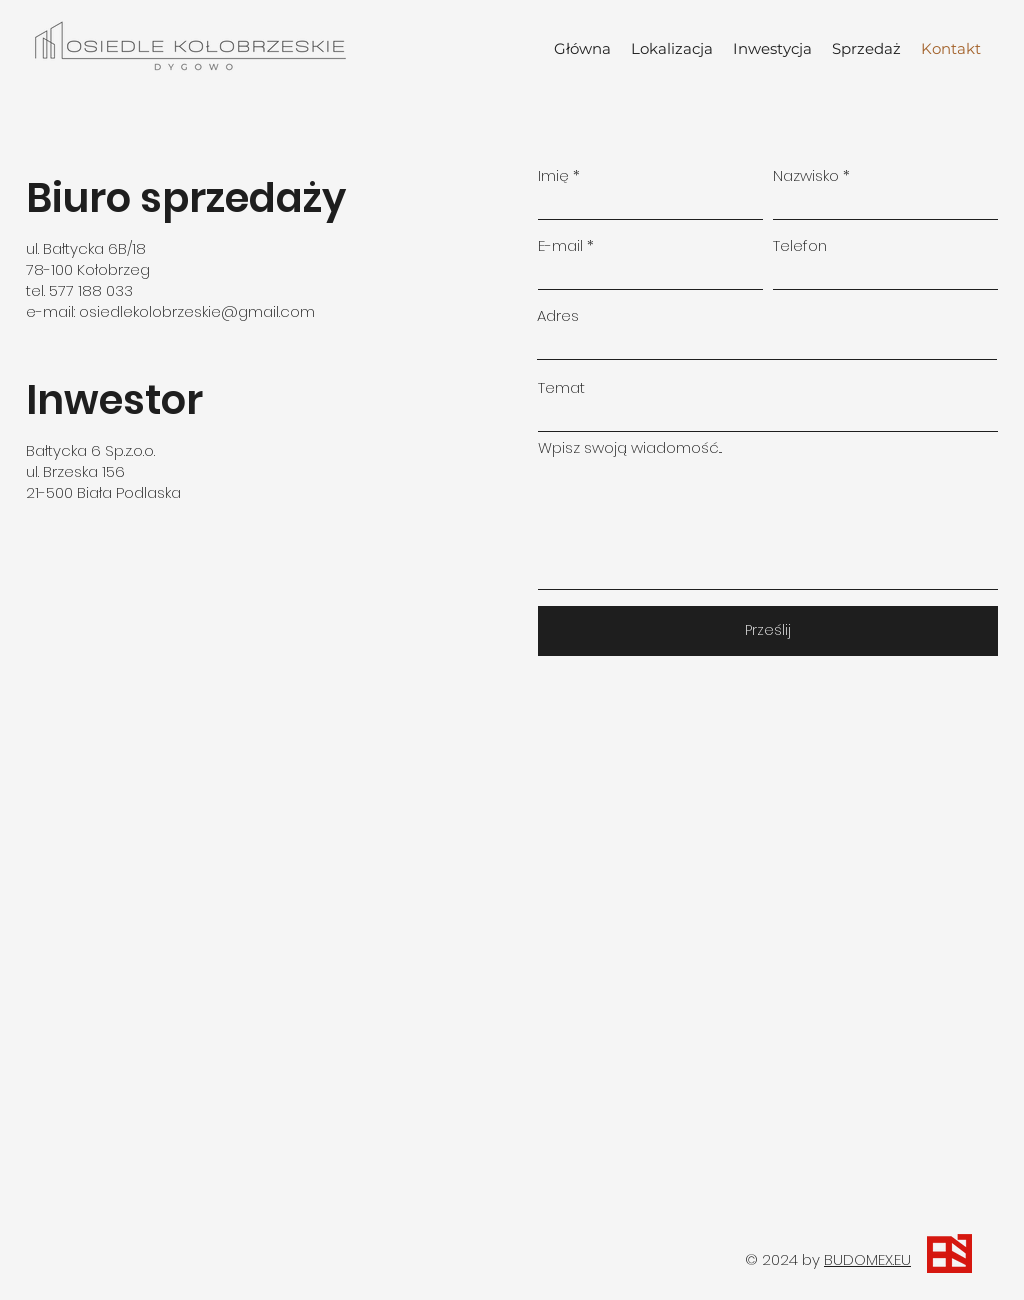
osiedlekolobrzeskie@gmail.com (197, 311)
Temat (561, 387)
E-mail (560, 245)
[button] (772, 49)
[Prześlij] (768, 631)
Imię (553, 175)
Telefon (800, 245)
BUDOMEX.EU (867, 1259)
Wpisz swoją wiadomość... (630, 447)
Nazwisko (806, 175)
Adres (558, 315)
